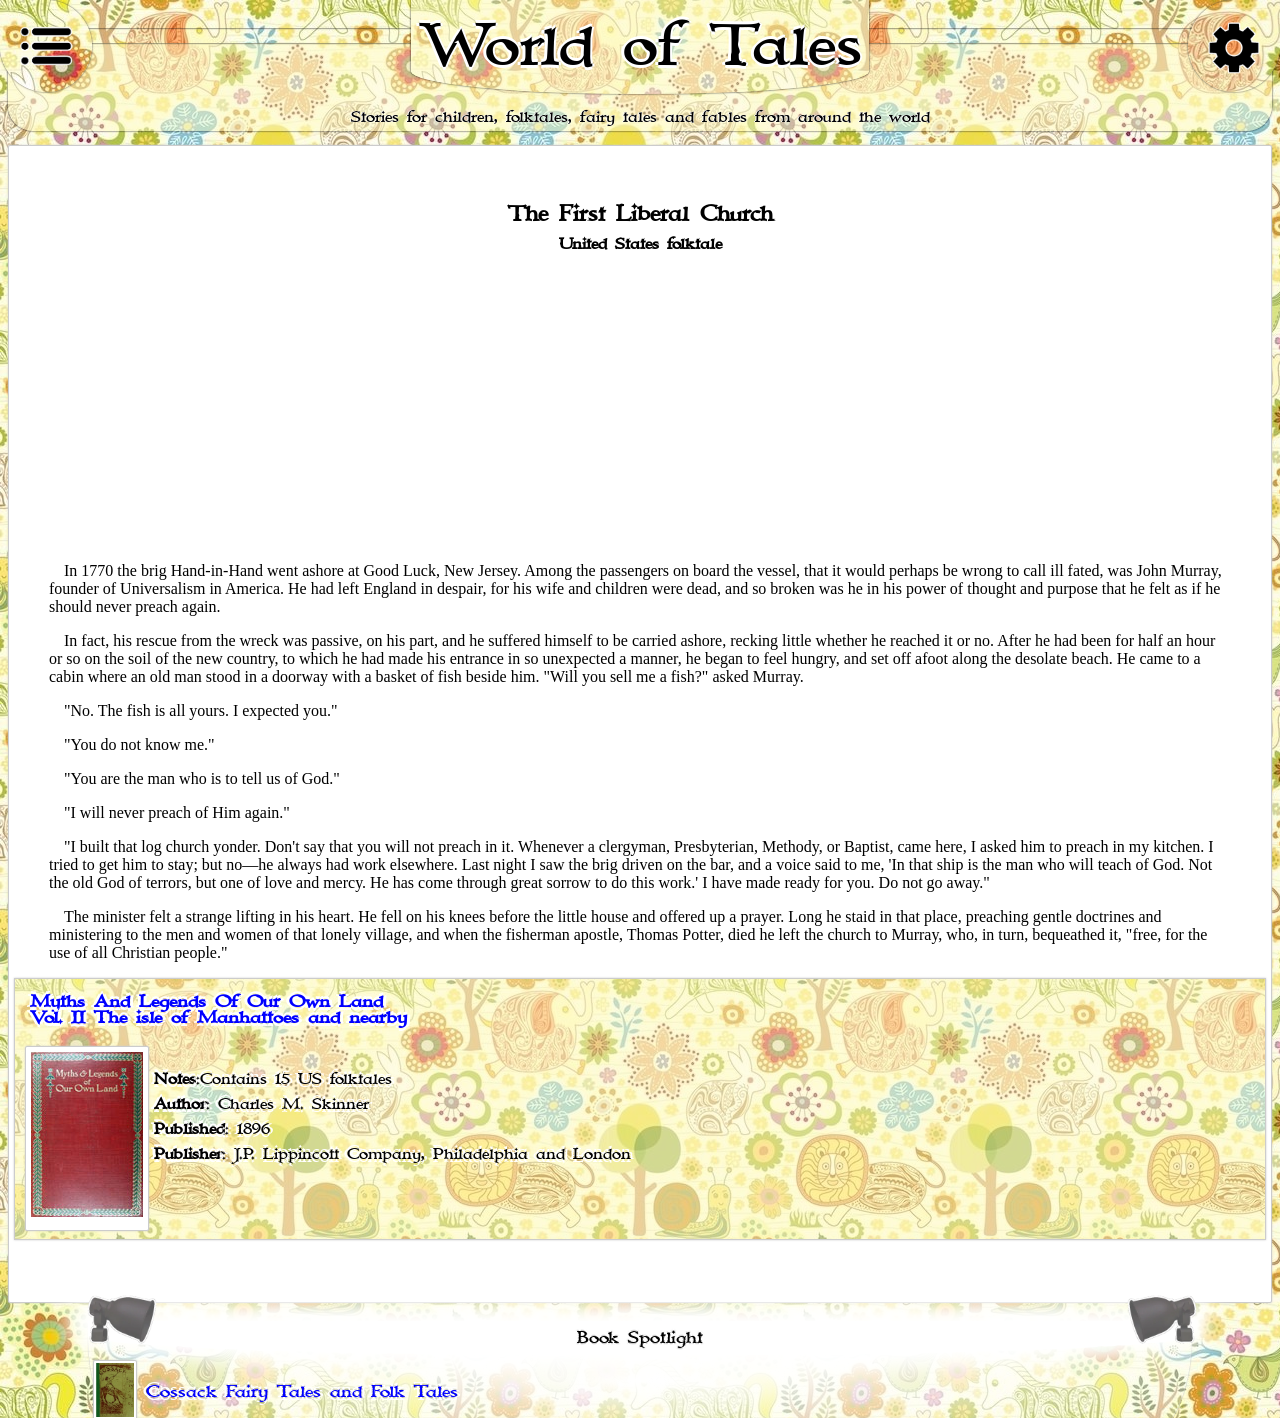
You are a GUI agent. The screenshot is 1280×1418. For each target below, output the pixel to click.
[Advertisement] (640, 406)
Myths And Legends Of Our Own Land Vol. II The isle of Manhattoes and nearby (218, 1010)
